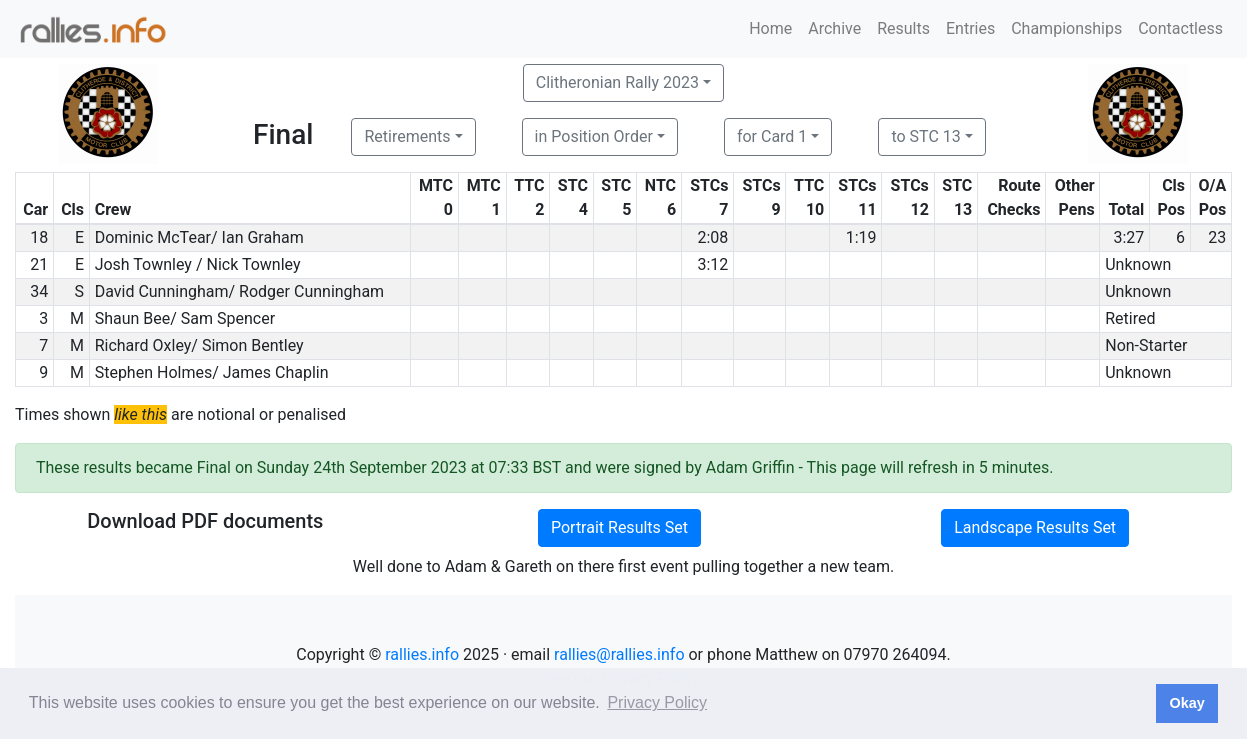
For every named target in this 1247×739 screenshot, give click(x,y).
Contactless (1180, 28)
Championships (1066, 28)
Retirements (407, 136)
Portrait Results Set (619, 527)
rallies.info (422, 654)
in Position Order (594, 136)
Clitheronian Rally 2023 (617, 82)
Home (770, 28)
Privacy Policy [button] (657, 702)
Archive (834, 28)
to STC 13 (925, 136)
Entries (970, 28)
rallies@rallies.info (619, 654)
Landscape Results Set (1035, 527)
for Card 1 (772, 136)
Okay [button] (1186, 703)
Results (903, 28)
